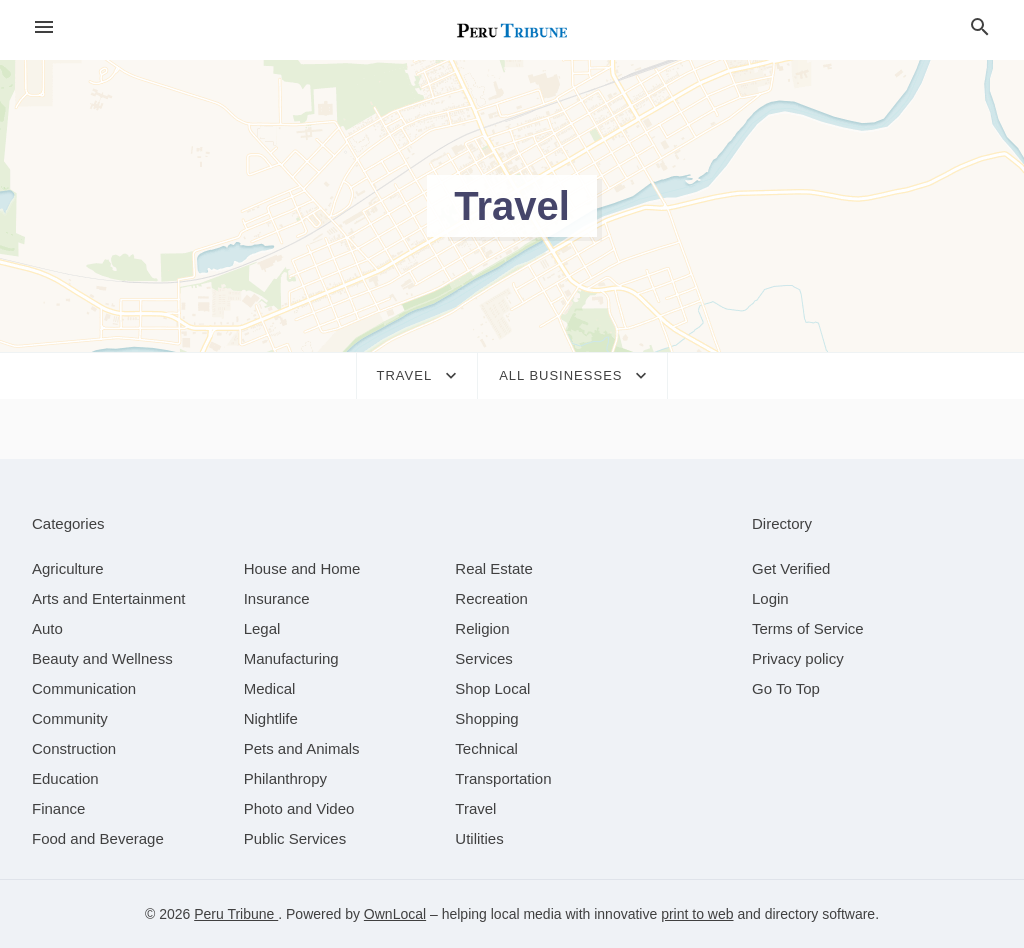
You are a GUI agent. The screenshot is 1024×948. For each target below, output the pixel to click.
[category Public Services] (295, 838)
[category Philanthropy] (285, 778)
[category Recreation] (491, 598)
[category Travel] (475, 808)
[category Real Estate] (494, 568)
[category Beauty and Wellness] (102, 658)
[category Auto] (47, 628)
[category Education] (65, 778)
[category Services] (484, 658)
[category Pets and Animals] (302, 748)
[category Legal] (262, 628)
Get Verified (791, 568)
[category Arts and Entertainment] (108, 598)
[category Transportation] (503, 778)
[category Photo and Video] (299, 808)
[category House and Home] (302, 568)
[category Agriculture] (68, 568)
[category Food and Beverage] (98, 838)
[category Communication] (84, 688)
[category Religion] (482, 628)
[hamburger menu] (44, 27)
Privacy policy (798, 658)
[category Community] (70, 718)
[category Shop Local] (492, 688)
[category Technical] (486, 748)
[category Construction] (74, 748)
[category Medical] (270, 688)
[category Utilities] (479, 838)
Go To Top (786, 688)
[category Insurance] (277, 598)
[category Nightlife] (271, 718)
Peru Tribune (236, 914)
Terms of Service (808, 628)
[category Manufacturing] (291, 658)
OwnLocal (395, 914)
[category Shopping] (486, 718)
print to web (697, 914)
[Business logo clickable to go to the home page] (512, 30)
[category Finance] (58, 808)
